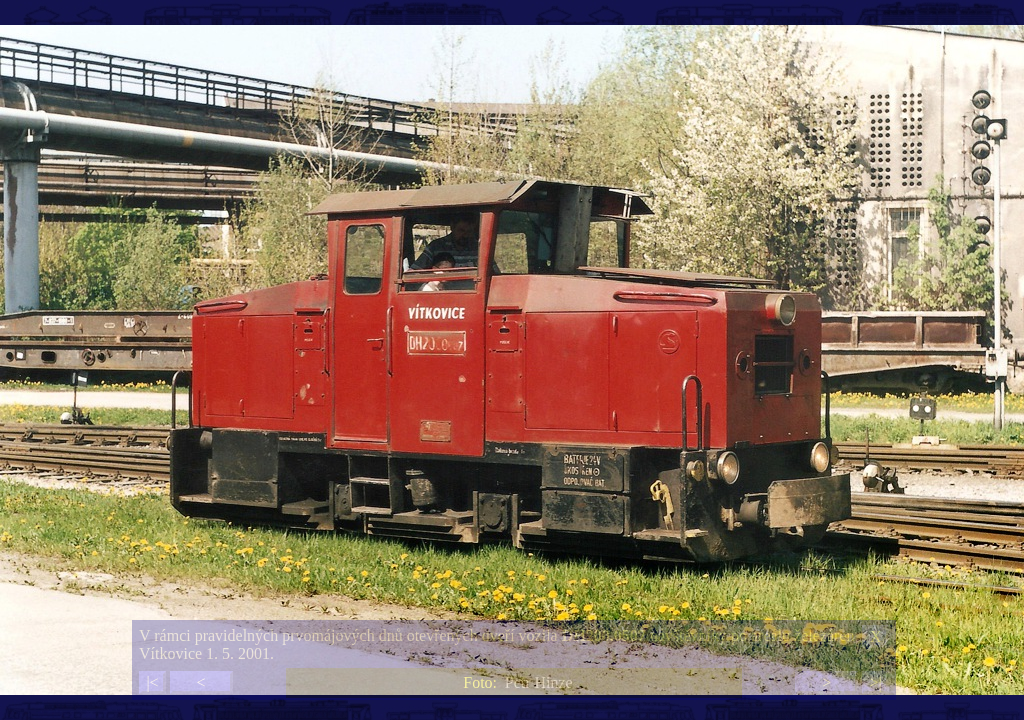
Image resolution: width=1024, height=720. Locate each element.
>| (875, 682)
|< (152, 682)
